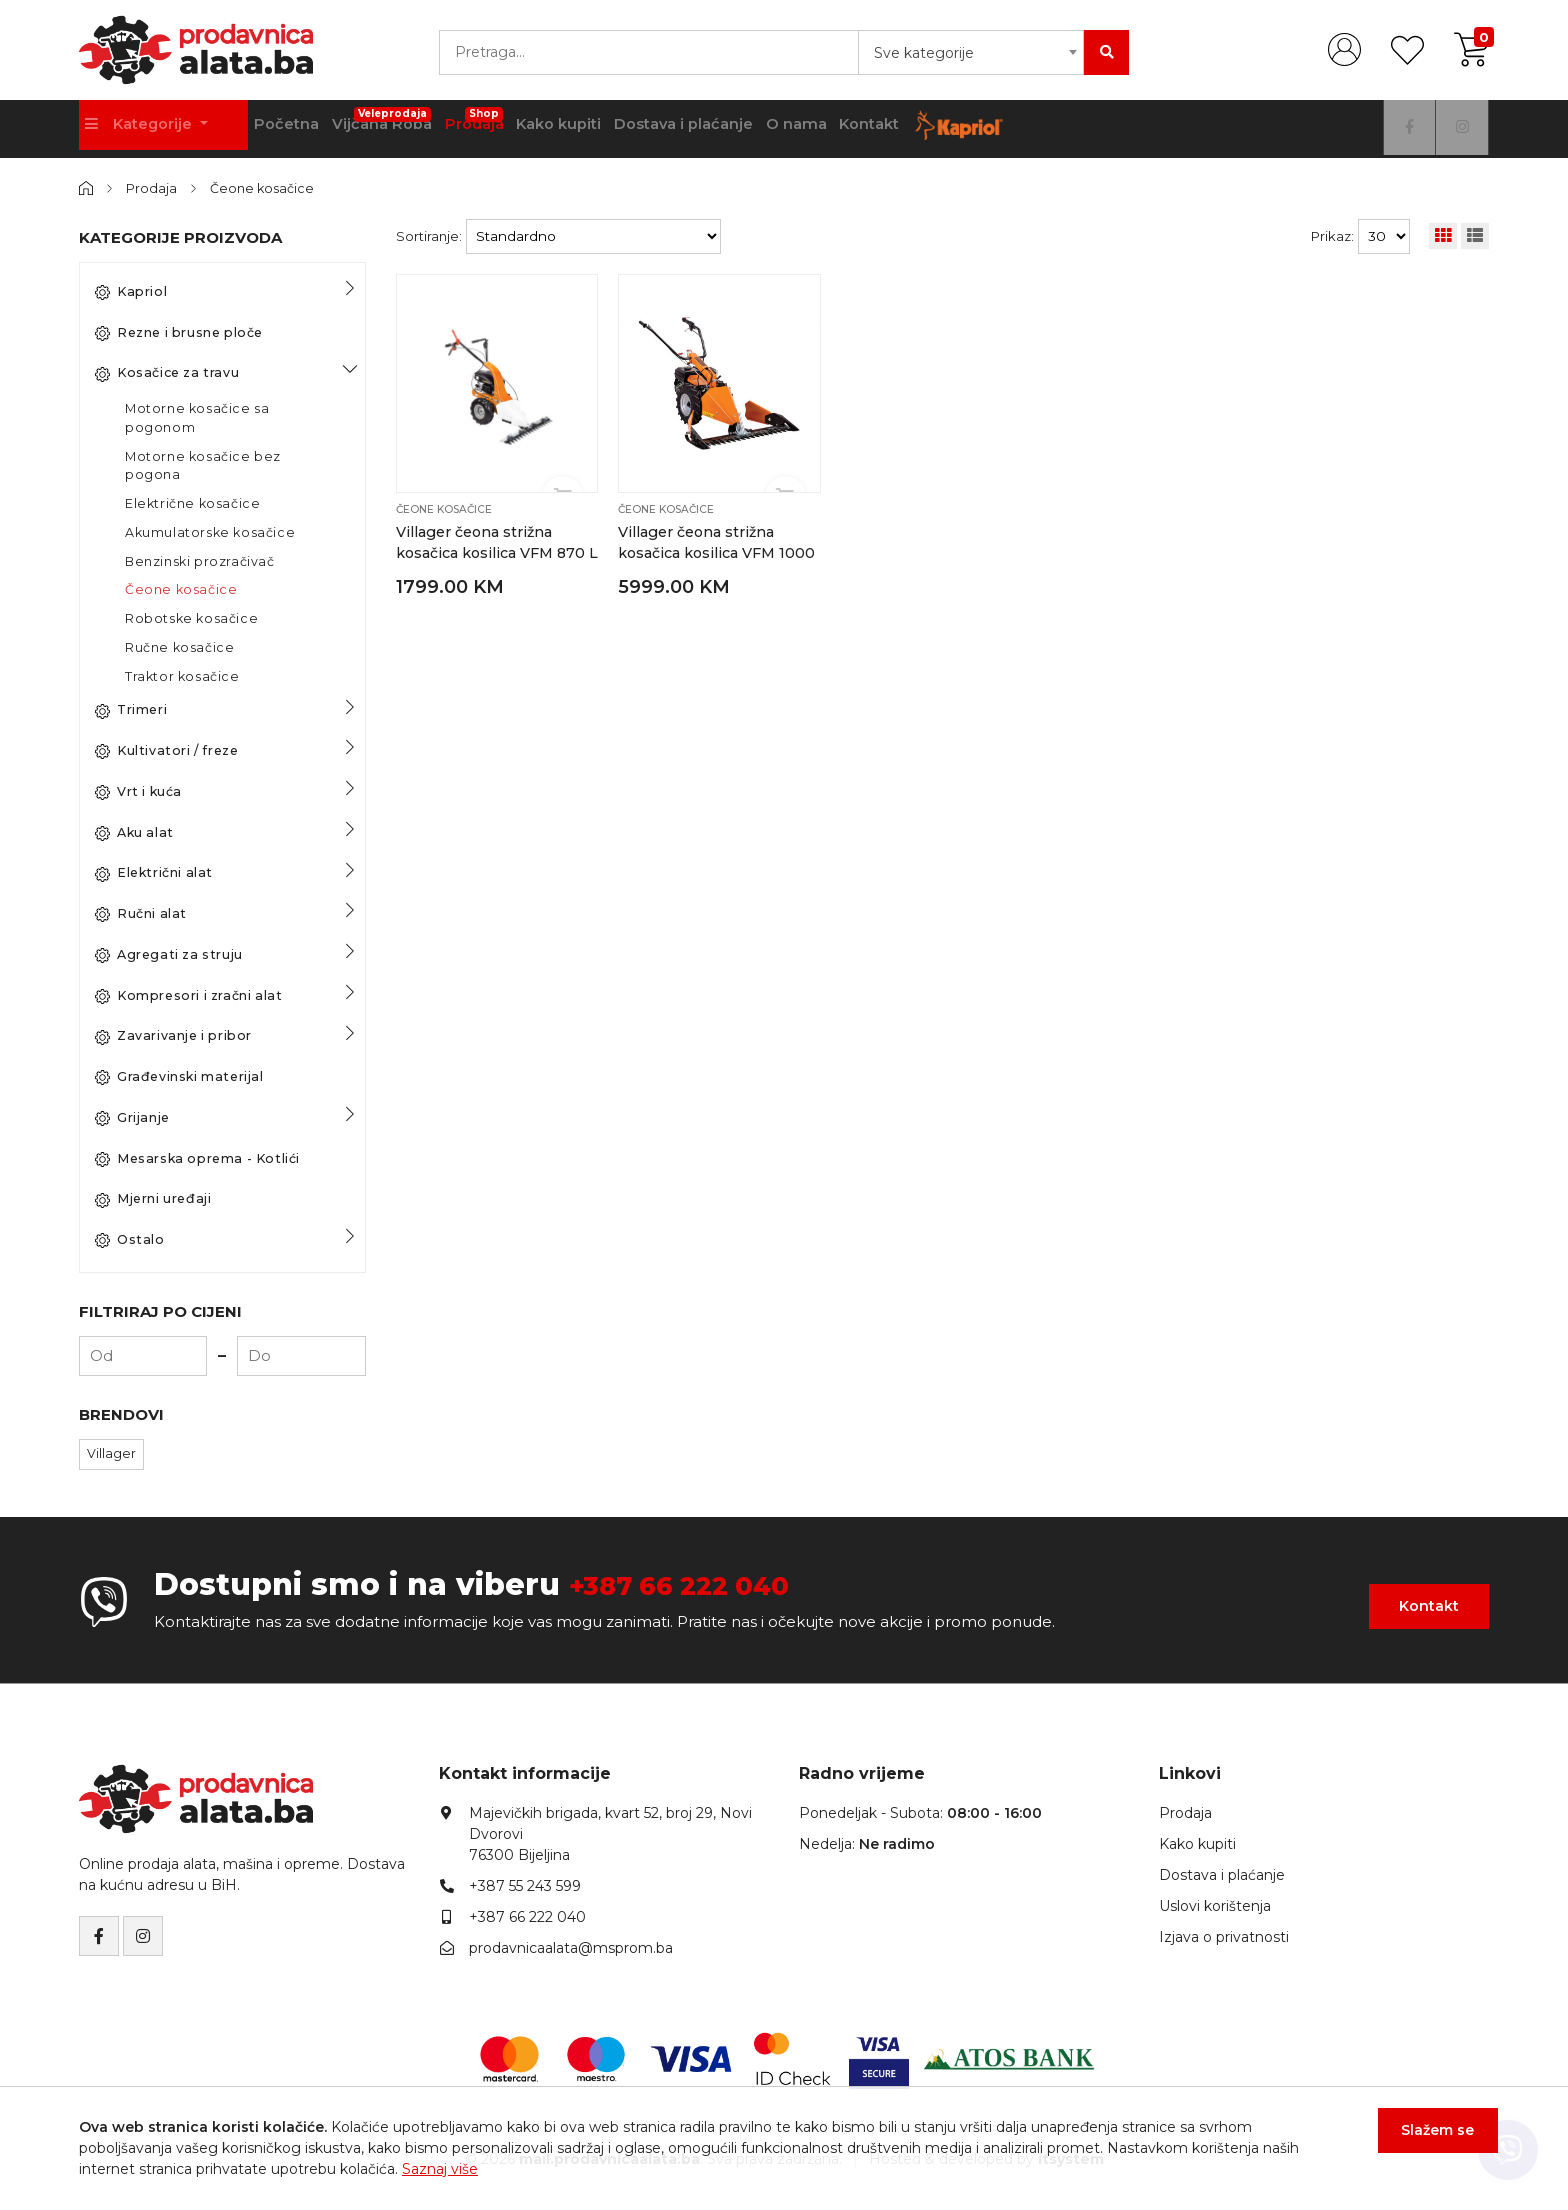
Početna (358, 129)
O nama (933, 129)
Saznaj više (440, 2169)
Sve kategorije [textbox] (924, 53)
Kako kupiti (671, 129)
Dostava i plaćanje (808, 129)
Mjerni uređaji (153, 1199)
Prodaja (576, 122)
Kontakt (1020, 129)
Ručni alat (141, 913)
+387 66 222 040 (698, 1583)
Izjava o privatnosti (1224, 1937)
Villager (111, 1452)
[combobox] (971, 52)
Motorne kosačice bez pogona (203, 465)
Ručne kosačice (179, 646)
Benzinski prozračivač (200, 560)
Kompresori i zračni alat (188, 995)
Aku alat (134, 832)
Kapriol (131, 291)
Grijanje (132, 1117)
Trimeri (131, 710)
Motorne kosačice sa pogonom (197, 417)
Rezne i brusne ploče (179, 332)
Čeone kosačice (266, 188)
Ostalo (130, 1239)
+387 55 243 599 (525, 1886)
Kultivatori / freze (166, 750)
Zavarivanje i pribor (173, 1036)
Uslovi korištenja (1215, 1906)
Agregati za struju (169, 954)
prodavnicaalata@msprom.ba (571, 1948)
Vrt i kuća (138, 791)
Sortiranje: (429, 235)
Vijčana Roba (470, 122)
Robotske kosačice (191, 617)
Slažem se (1429, 2139)
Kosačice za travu (167, 373)
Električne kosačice (192, 502)
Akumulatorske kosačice (210, 531)
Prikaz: (1332, 235)
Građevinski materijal (179, 1076)
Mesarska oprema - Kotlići (197, 1158)
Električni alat (154, 873)
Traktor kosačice (182, 675)
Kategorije (147, 129)
